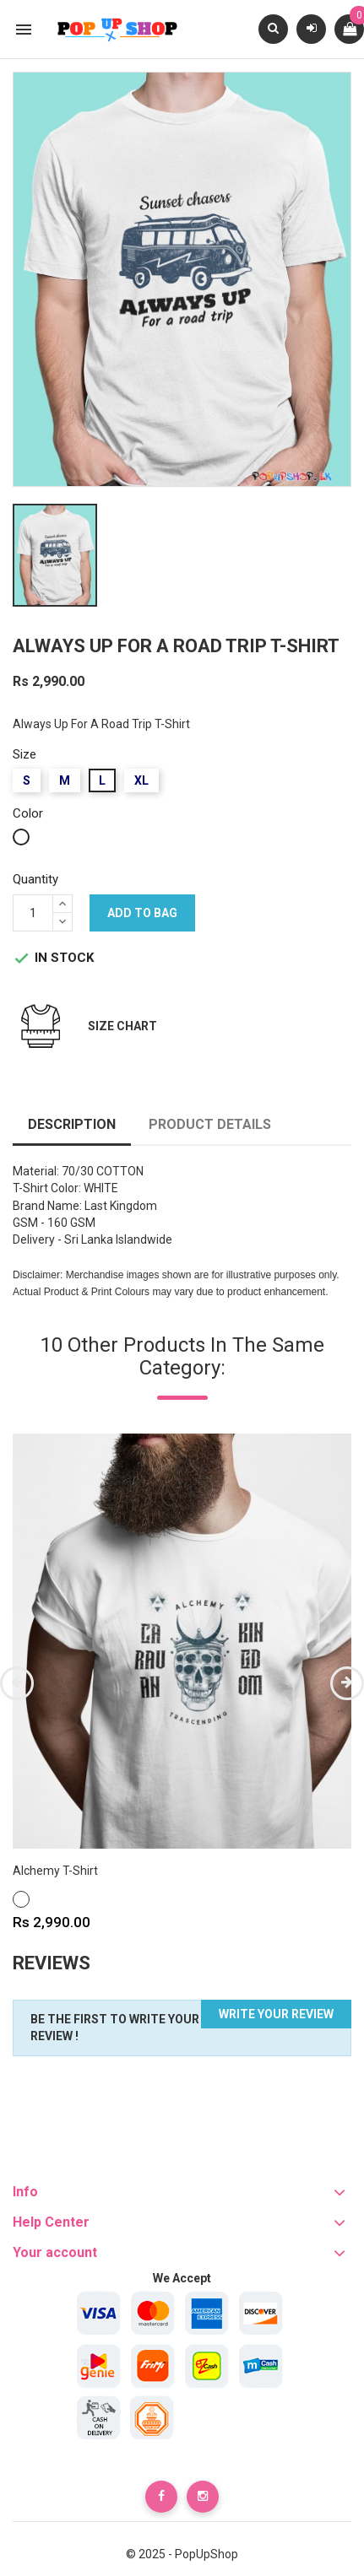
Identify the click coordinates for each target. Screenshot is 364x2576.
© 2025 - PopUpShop (182, 2554)
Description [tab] (72, 1124)
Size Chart (122, 1026)
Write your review (276, 2014)
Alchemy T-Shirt (55, 1870)
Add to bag (142, 913)
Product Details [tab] (210, 1124)
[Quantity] (33, 913)
